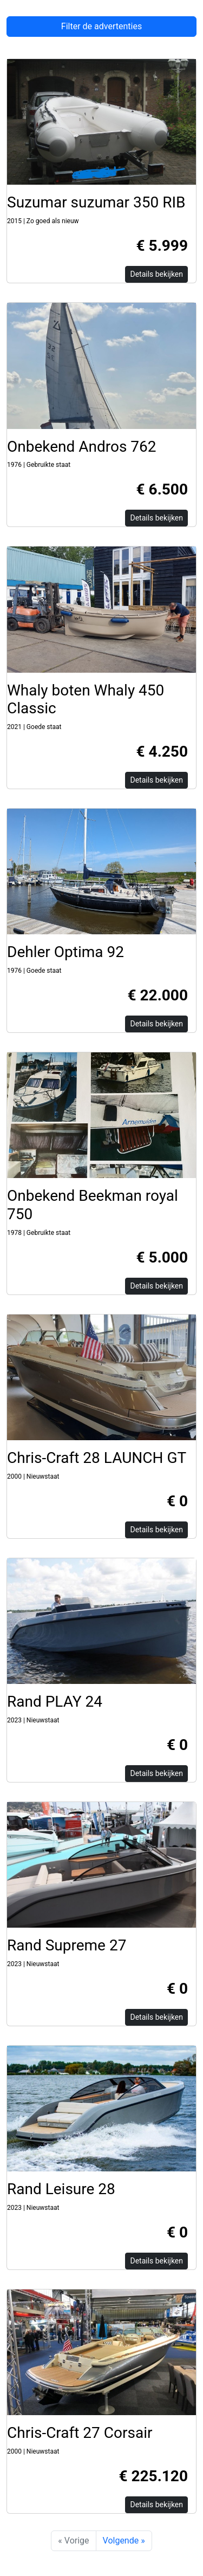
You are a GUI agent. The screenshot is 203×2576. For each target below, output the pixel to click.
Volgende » (124, 2540)
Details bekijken (156, 274)
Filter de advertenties (101, 26)
